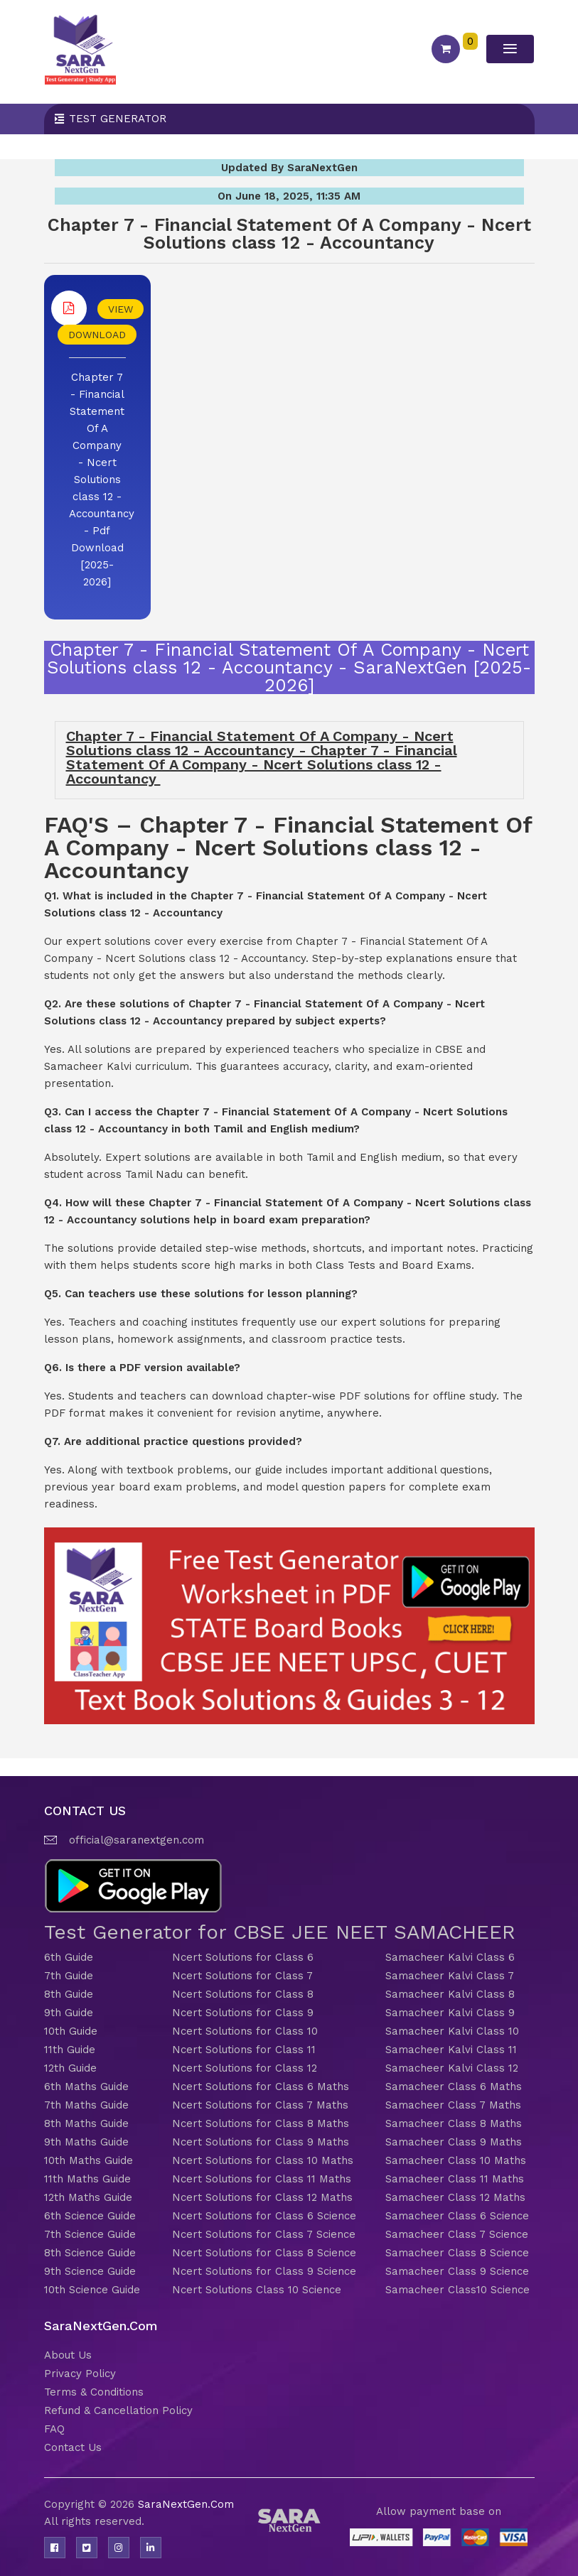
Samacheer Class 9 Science (457, 2271)
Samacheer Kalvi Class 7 (449, 1975)
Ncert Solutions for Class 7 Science (263, 2234)
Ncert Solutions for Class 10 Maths (262, 2160)
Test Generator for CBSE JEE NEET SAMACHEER (279, 1932)
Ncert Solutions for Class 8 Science (264, 2252)
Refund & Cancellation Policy (118, 2410)
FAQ (54, 2429)
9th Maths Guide (86, 2142)
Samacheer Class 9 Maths (453, 2142)
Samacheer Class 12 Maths (455, 2197)
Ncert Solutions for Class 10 (245, 2031)
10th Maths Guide (88, 2160)
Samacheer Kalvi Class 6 (450, 1957)
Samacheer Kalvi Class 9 (450, 2012)
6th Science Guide (90, 2215)
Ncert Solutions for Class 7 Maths (260, 2105)
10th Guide (70, 2031)
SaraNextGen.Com (186, 2504)
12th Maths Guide (88, 2197)
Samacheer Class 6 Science (457, 2215)
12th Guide (70, 2068)
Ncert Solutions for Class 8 (243, 1994)
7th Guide (68, 1975)
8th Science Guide (90, 2252)
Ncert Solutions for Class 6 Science (264, 2215)
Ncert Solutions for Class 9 (243, 2012)
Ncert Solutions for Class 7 (242, 1975)
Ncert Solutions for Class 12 (244, 2068)
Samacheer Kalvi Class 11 (451, 2049)
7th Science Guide (90, 2234)
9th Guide (68, 2012)
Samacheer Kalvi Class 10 (452, 2031)
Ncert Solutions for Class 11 (244, 2049)
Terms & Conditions (94, 2392)
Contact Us (73, 2447)
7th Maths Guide (86, 2105)
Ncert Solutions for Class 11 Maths (261, 2178)
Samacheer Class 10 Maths (455, 2160)
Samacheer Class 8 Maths (453, 2123)
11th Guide (69, 2049)
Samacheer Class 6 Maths (453, 2086)
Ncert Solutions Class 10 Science (256, 2289)
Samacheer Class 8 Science (457, 2252)
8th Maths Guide (86, 2123)
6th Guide (68, 1957)
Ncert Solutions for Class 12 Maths (262, 2197)
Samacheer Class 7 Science (456, 2234)
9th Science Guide (90, 2271)
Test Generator (117, 118)
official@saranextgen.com (136, 1840)
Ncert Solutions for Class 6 (243, 1957)
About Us (68, 2355)
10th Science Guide (92, 2289)
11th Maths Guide (87, 2178)
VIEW (120, 309)
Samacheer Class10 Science (457, 2289)
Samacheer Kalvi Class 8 (450, 1994)
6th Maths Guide (86, 2086)
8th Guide (68, 1994)
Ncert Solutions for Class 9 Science (264, 2271)
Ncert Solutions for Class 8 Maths (260, 2123)
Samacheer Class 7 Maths (453, 2105)
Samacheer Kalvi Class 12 (451, 2068)
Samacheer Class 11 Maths (454, 2178)
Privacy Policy (80, 2373)
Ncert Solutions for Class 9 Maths (260, 2142)
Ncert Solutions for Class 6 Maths (260, 2086)
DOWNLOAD (97, 334)
